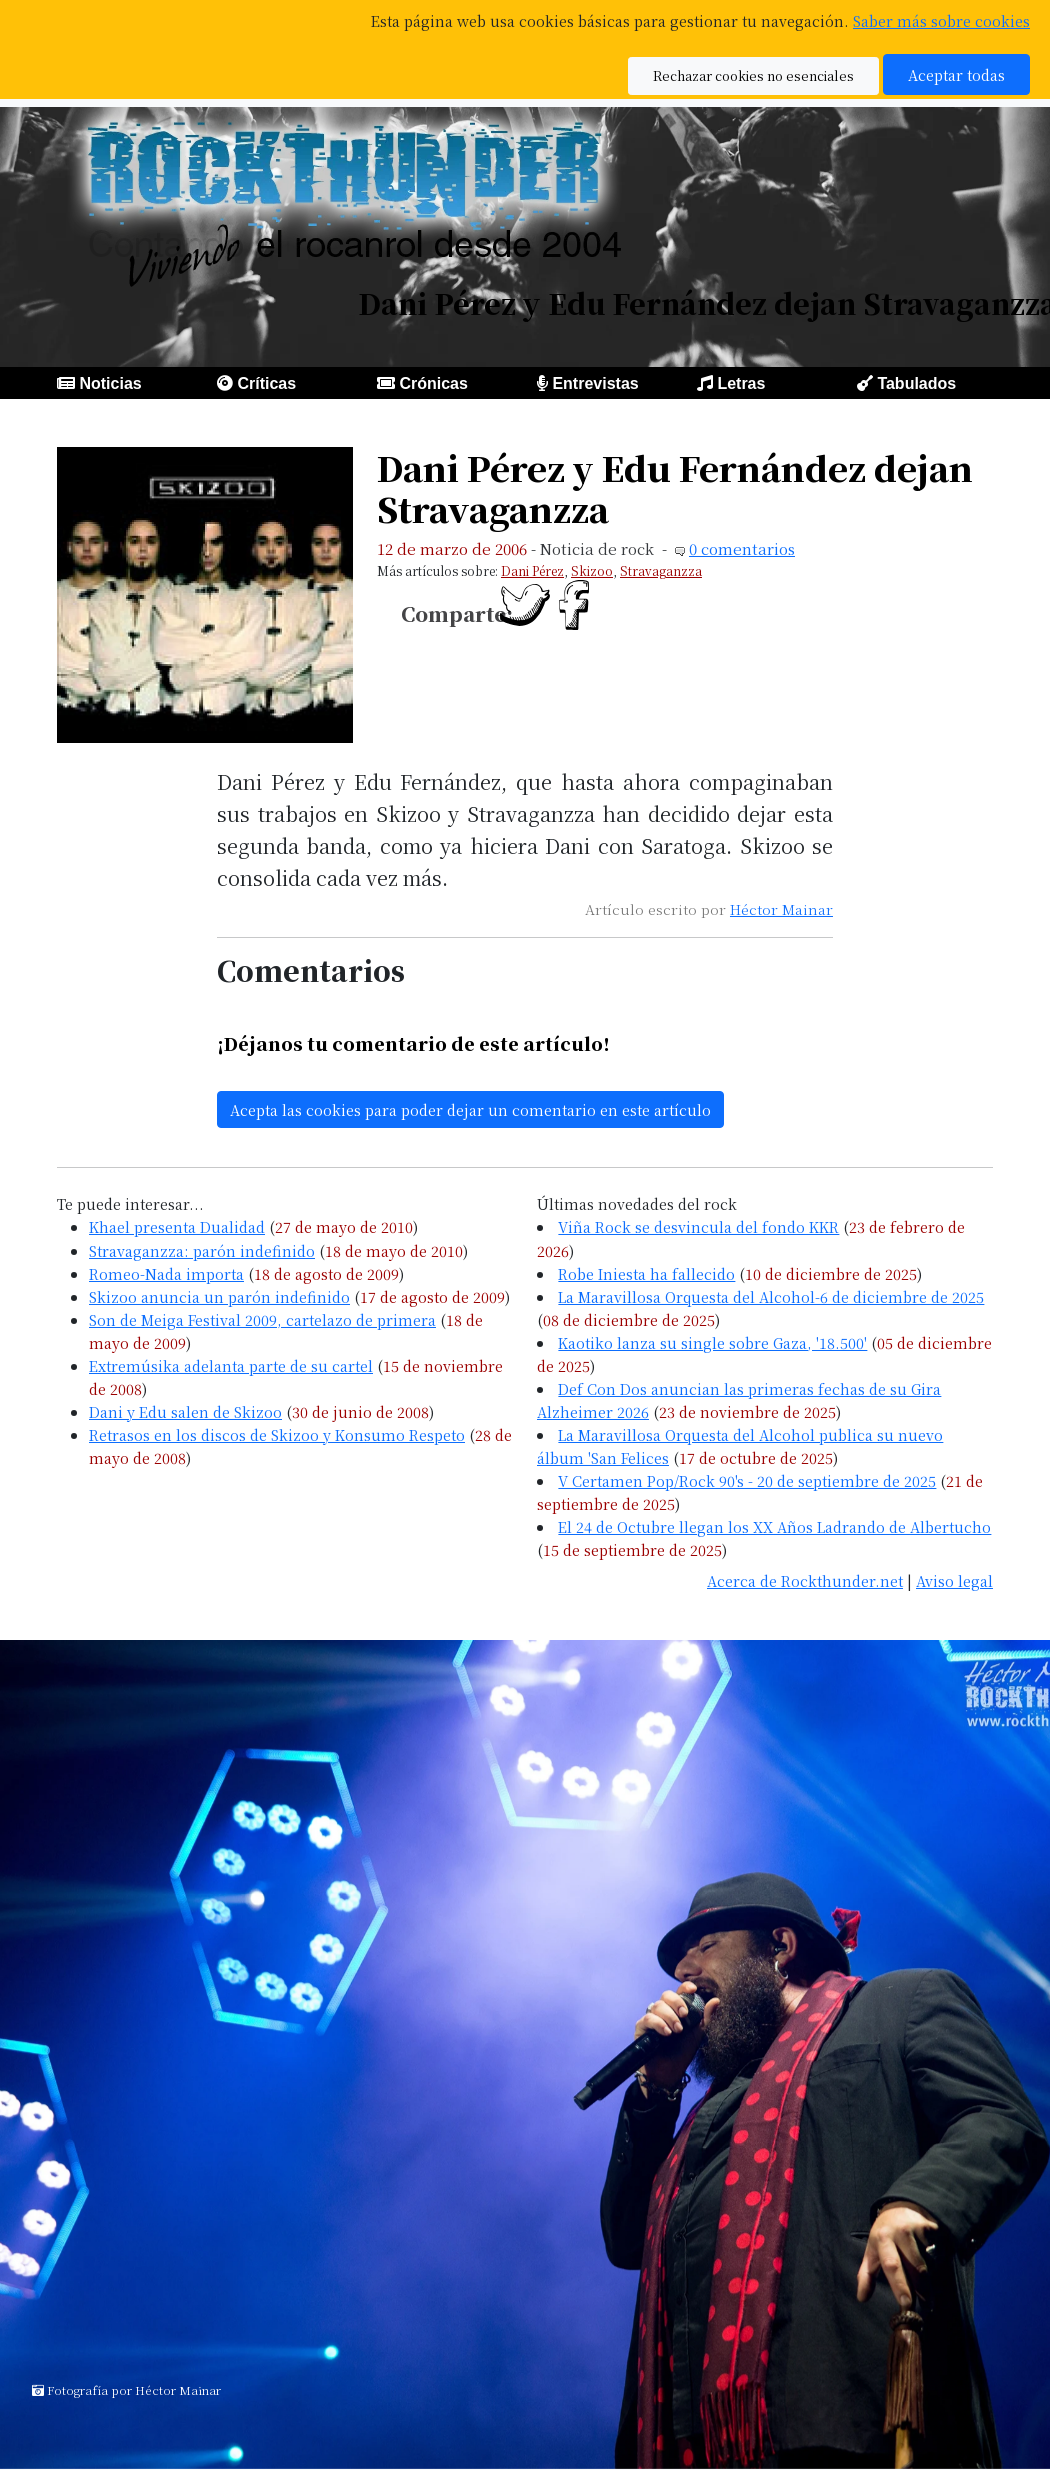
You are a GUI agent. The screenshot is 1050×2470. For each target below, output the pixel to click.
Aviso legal (954, 1580)
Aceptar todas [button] (956, 74)
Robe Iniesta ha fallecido (646, 1273)
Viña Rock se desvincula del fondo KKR (698, 1226)
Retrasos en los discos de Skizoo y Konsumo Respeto (277, 1434)
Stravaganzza (661, 570)
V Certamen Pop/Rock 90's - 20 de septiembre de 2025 (747, 1480)
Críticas (266, 383)
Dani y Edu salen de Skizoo (185, 1411)
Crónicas (433, 383)
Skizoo (592, 570)
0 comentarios (742, 548)
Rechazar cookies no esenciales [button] (753, 75)
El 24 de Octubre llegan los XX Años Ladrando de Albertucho (774, 1526)
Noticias (110, 383)
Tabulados (916, 383)
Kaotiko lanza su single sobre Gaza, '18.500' (712, 1342)
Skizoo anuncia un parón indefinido (219, 1296)
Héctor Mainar (781, 909)
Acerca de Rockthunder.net (805, 1580)
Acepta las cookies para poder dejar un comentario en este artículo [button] (470, 1109)
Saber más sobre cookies (941, 20)
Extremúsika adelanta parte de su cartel (231, 1365)
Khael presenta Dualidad (177, 1226)
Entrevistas (595, 383)
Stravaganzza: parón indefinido (202, 1250)
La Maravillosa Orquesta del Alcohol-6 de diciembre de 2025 (771, 1296)
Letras (741, 383)
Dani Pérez (532, 570)
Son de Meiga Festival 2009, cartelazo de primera (262, 1319)
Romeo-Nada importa (166, 1273)
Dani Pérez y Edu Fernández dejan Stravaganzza (675, 488)
